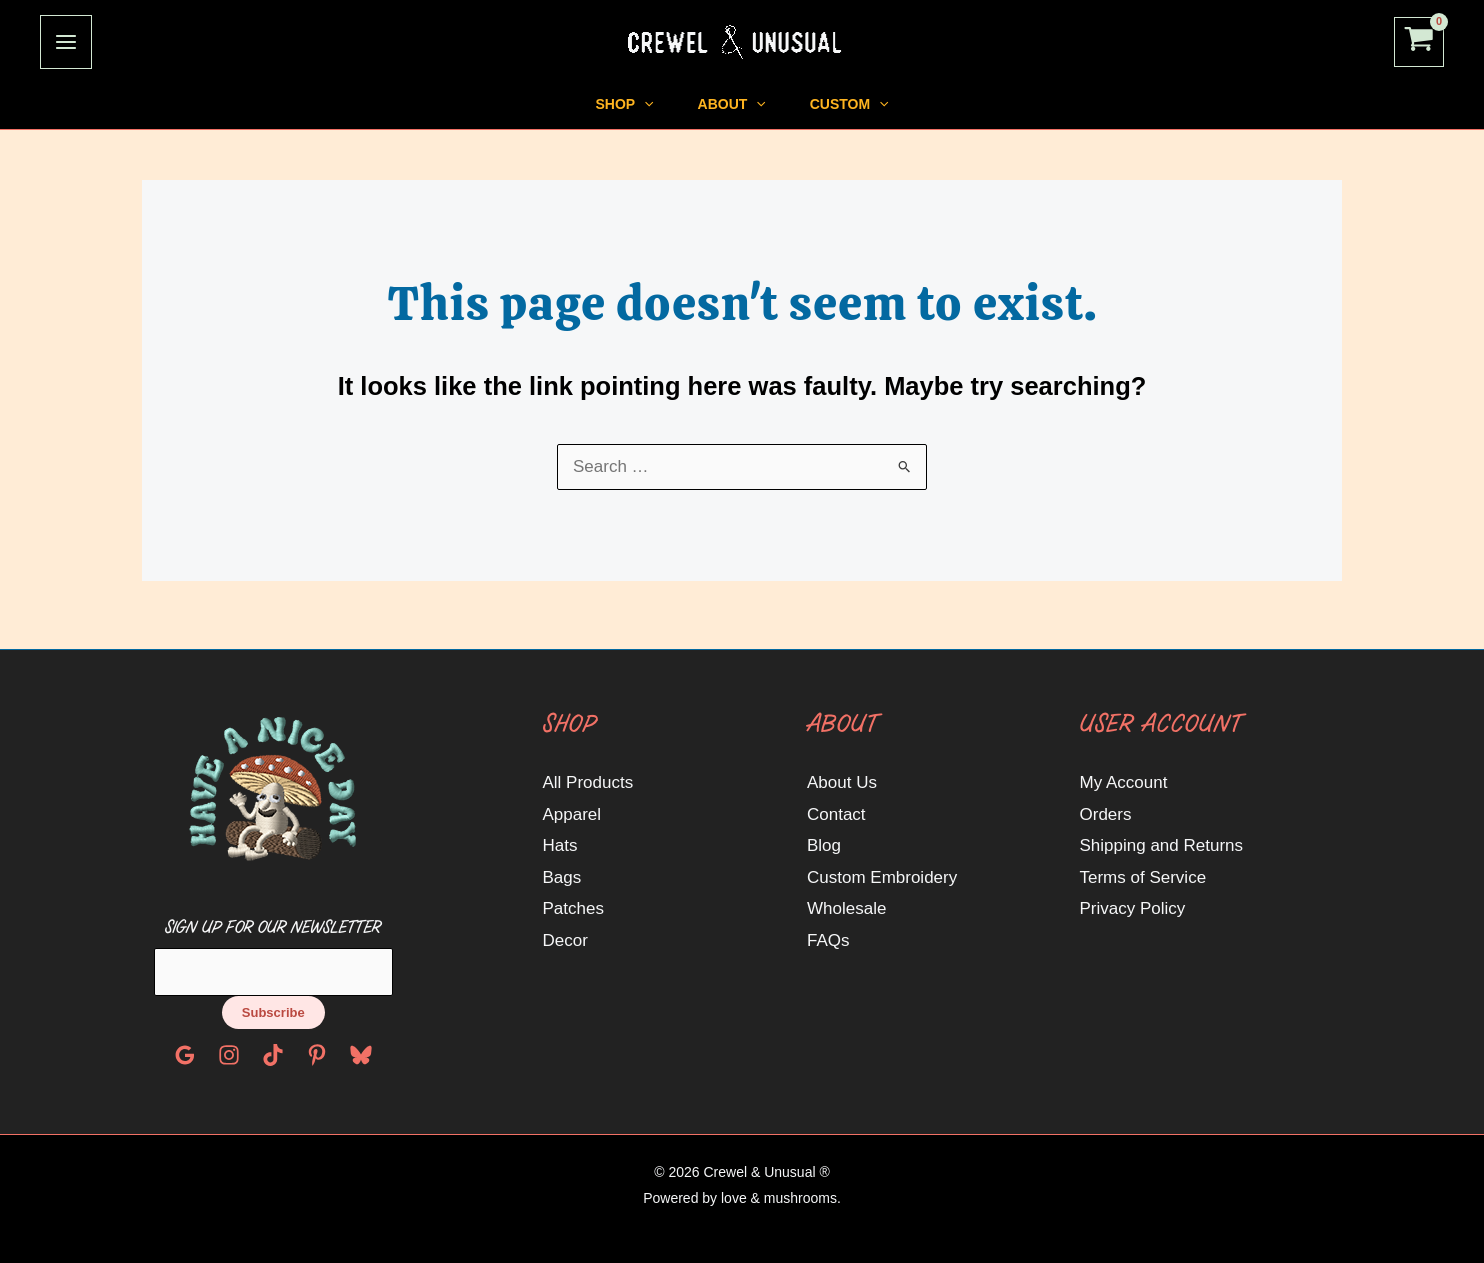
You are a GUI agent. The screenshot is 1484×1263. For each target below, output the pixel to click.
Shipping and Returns (1162, 845)
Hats (560, 845)
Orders (1106, 814)
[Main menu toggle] (66, 42)
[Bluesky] (361, 1055)
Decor (565, 940)
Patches (573, 908)
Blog (824, 845)
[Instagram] (229, 1055)
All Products (588, 782)
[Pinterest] (317, 1055)
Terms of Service (1143, 877)
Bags (562, 877)
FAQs (828, 940)
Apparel (572, 814)
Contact (836, 814)
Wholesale (846, 908)
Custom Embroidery (882, 877)
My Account (1124, 782)
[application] (600, 104)
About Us (842, 782)
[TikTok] (273, 1055)
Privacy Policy (1133, 908)
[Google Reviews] (185, 1055)
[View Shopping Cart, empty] (1419, 42)
